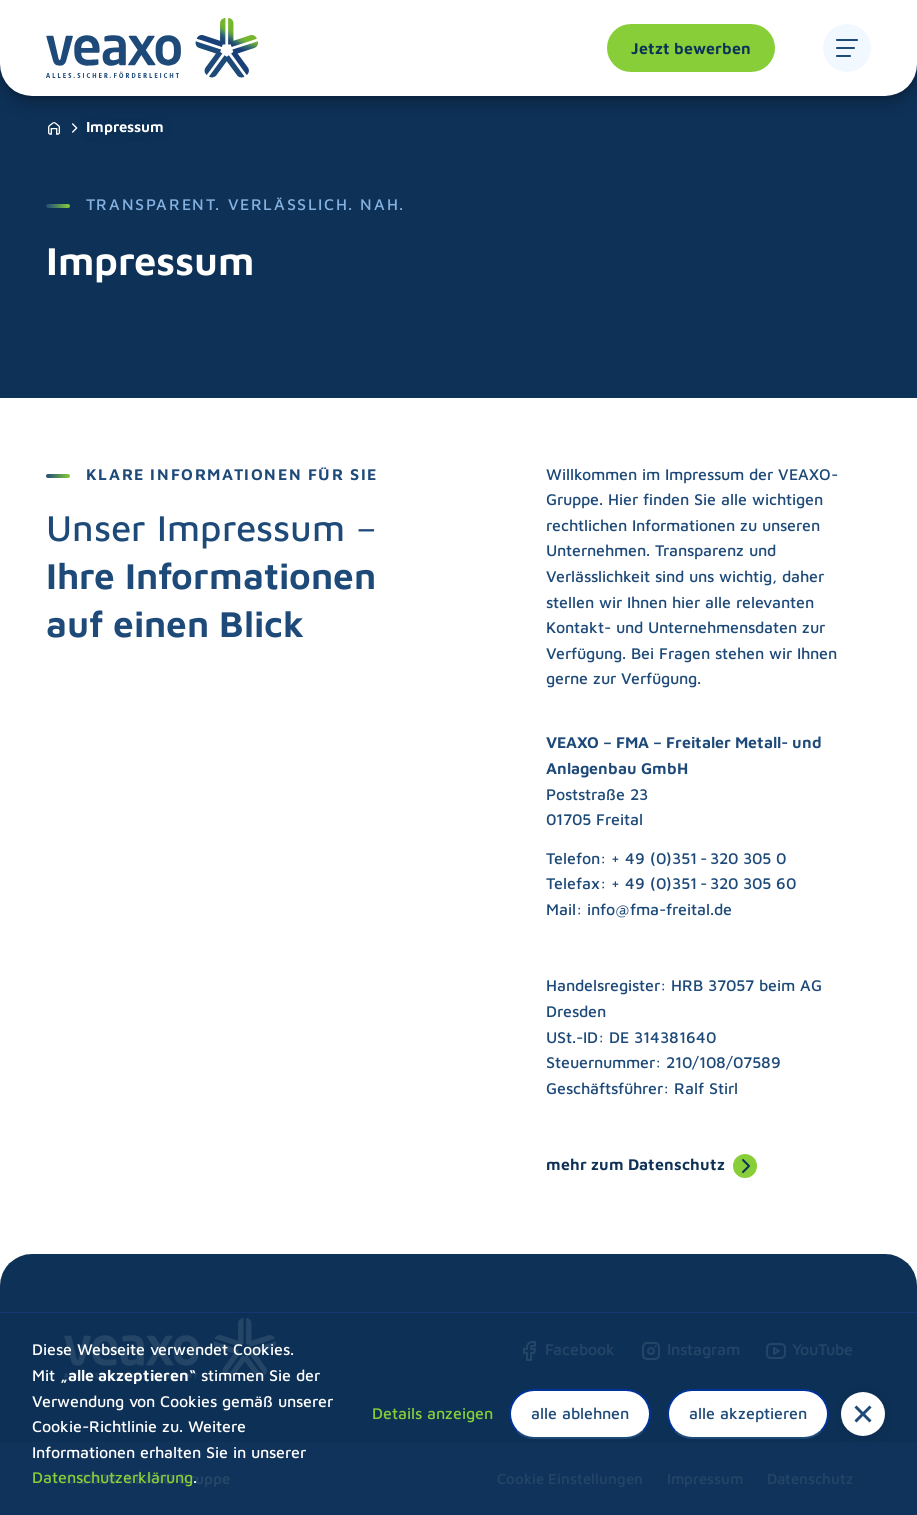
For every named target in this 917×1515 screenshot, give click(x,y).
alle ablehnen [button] (580, 1413)
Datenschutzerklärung (112, 1477)
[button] (863, 1414)
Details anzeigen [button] (432, 1413)
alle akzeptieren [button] (748, 1413)
